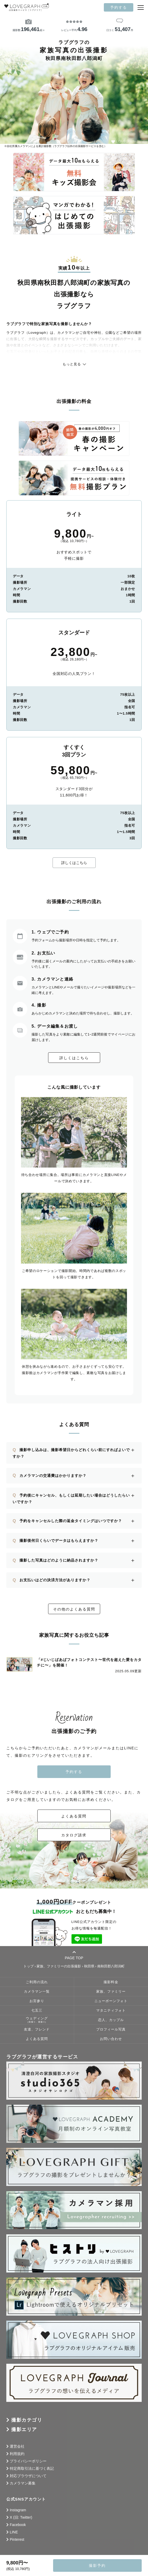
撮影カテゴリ (26, 2420)
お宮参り (36, 2001)
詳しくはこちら (74, 863)
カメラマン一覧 (37, 1991)
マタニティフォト (111, 2010)
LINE (14, 2532)
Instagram (18, 2510)
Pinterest (17, 2539)
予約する (118, 7)
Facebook (18, 2525)
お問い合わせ (111, 2039)
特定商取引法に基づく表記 (32, 2468)
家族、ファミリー (111, 1991)
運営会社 (17, 2446)
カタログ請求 (74, 1835)
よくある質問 (74, 1816)
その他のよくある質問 (74, 1609)
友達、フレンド (37, 2029)
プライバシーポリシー (28, 2461)
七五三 (36, 2010)
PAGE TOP (74, 1955)
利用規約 (17, 2454)
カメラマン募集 (22, 2483)
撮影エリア (24, 2429)
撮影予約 (97, 2565)
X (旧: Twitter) (21, 2517)
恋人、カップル (111, 2020)
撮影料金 (111, 1982)
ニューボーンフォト (110, 2001)
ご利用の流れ (37, 1982)
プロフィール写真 (111, 2029)
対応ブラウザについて (28, 2476)
